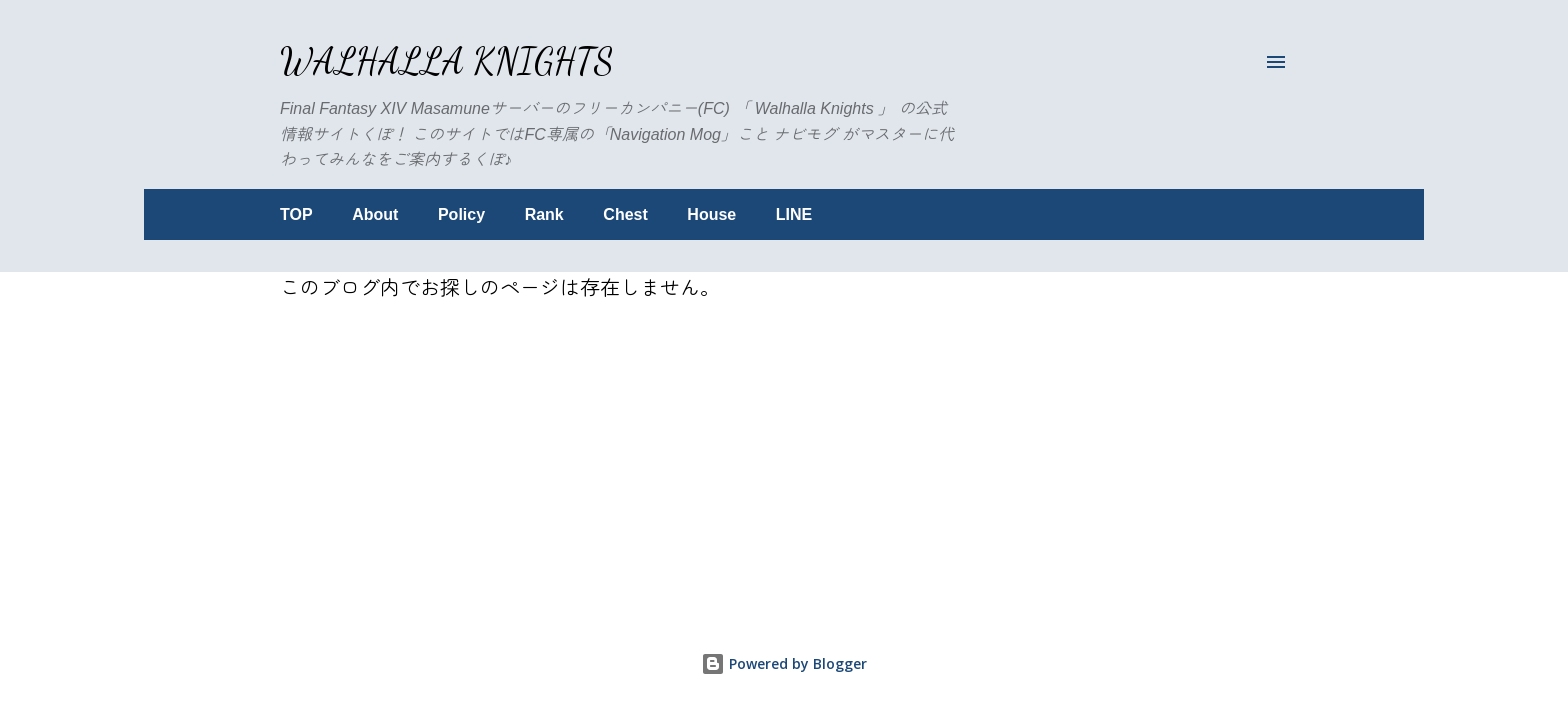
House (711, 214)
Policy (461, 214)
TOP (296, 214)
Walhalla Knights (447, 61)
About (375, 214)
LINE (794, 214)
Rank (544, 214)
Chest (625, 214)
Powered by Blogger (784, 663)
